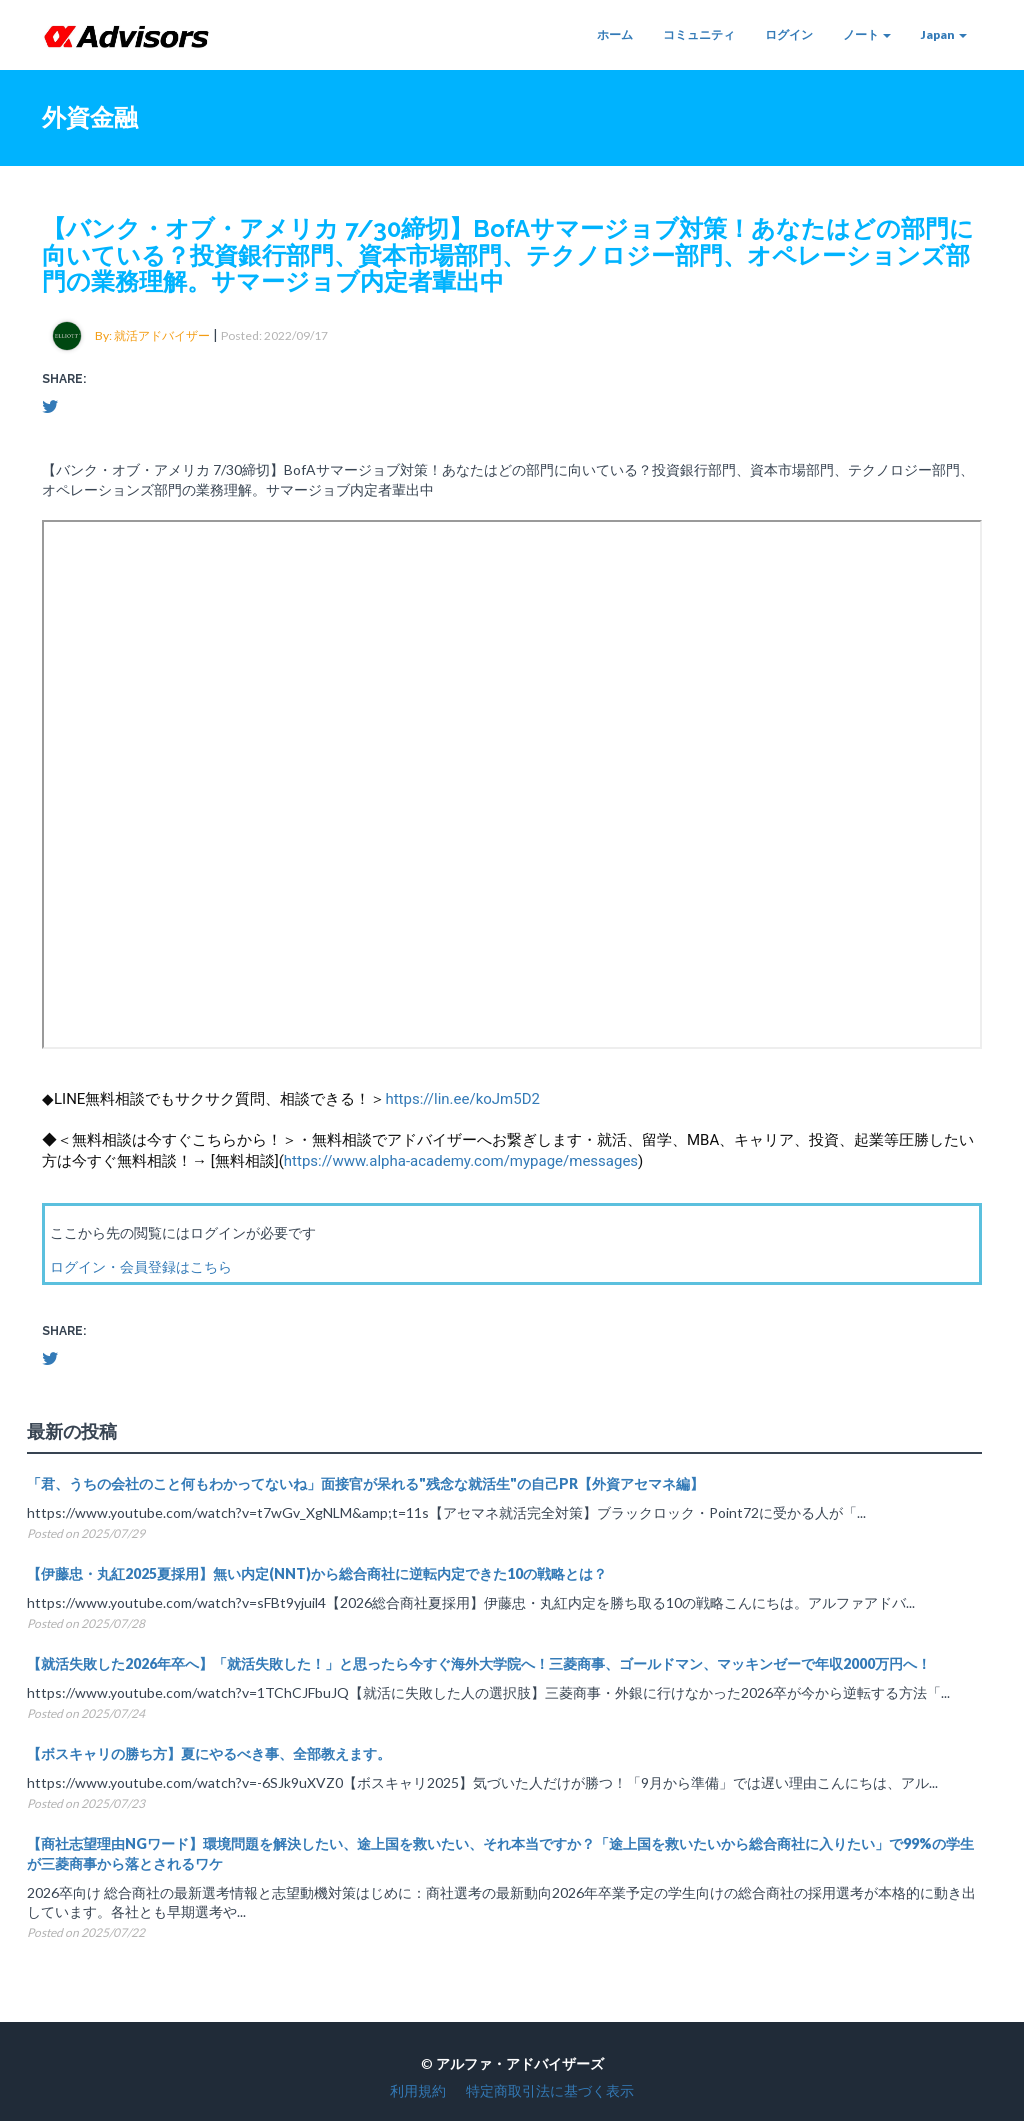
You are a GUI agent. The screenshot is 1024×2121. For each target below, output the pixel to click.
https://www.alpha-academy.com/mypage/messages (461, 1161)
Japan (944, 34)
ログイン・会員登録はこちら (141, 1266)
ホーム (615, 34)
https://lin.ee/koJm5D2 (462, 1099)
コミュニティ (699, 34)
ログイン (789, 34)
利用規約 (418, 2090)
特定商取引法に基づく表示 (550, 2090)
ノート (867, 34)
